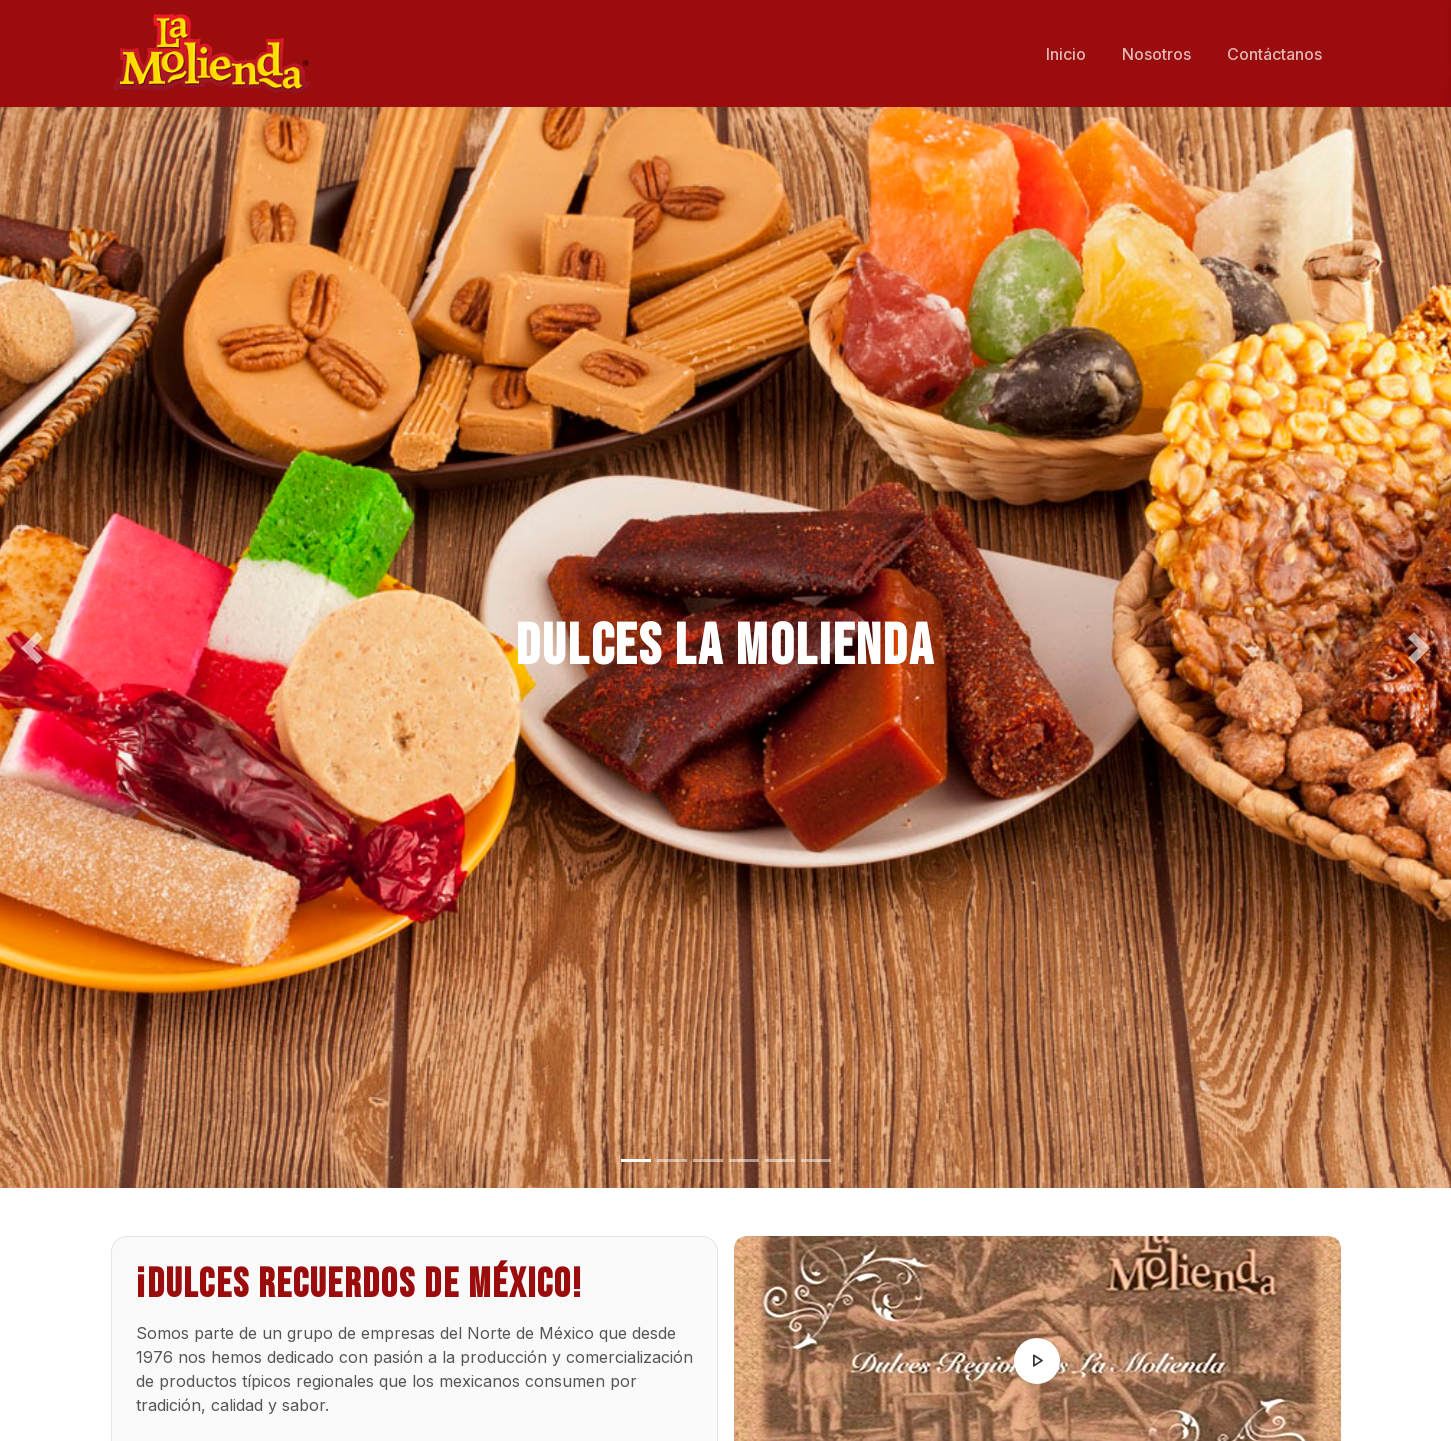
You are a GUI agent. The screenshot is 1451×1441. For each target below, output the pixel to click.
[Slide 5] (780, 1160)
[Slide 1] (636, 1160)
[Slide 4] (744, 1160)
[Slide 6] (816, 1160)
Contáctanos (1274, 54)
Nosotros (1156, 54)
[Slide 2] (672, 1160)
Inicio (1066, 54)
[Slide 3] (708, 1160)
